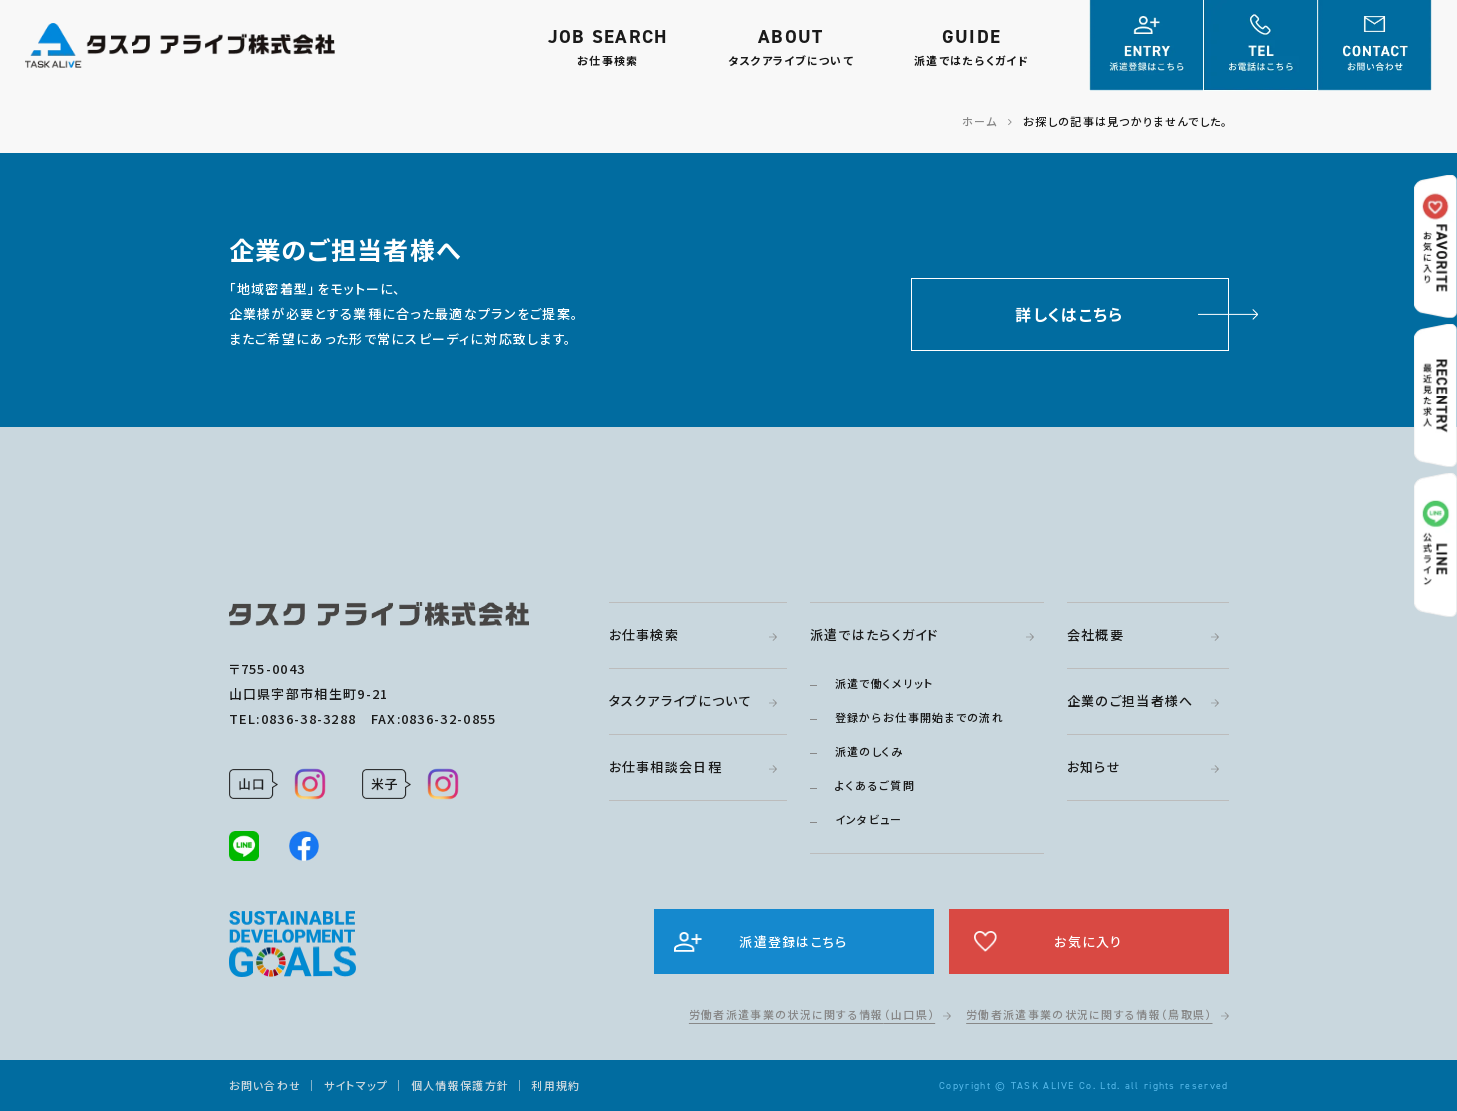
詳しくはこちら (1069, 314)
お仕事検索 (644, 634)
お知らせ (1094, 766)
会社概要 (1095, 634)
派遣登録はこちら (793, 941)
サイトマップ (356, 1085)
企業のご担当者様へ (1130, 700)
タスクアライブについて (680, 700)
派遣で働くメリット (884, 683)
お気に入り (1088, 941)
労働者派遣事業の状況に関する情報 (812, 1014)
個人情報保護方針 (460, 1085)
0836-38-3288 (309, 718)
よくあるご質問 (875, 785)
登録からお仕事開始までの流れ (919, 717)
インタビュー (869, 819)
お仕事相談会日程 (665, 766)
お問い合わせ (265, 1085)
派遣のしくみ (869, 751)
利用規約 (555, 1085)
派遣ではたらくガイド (874, 634)
